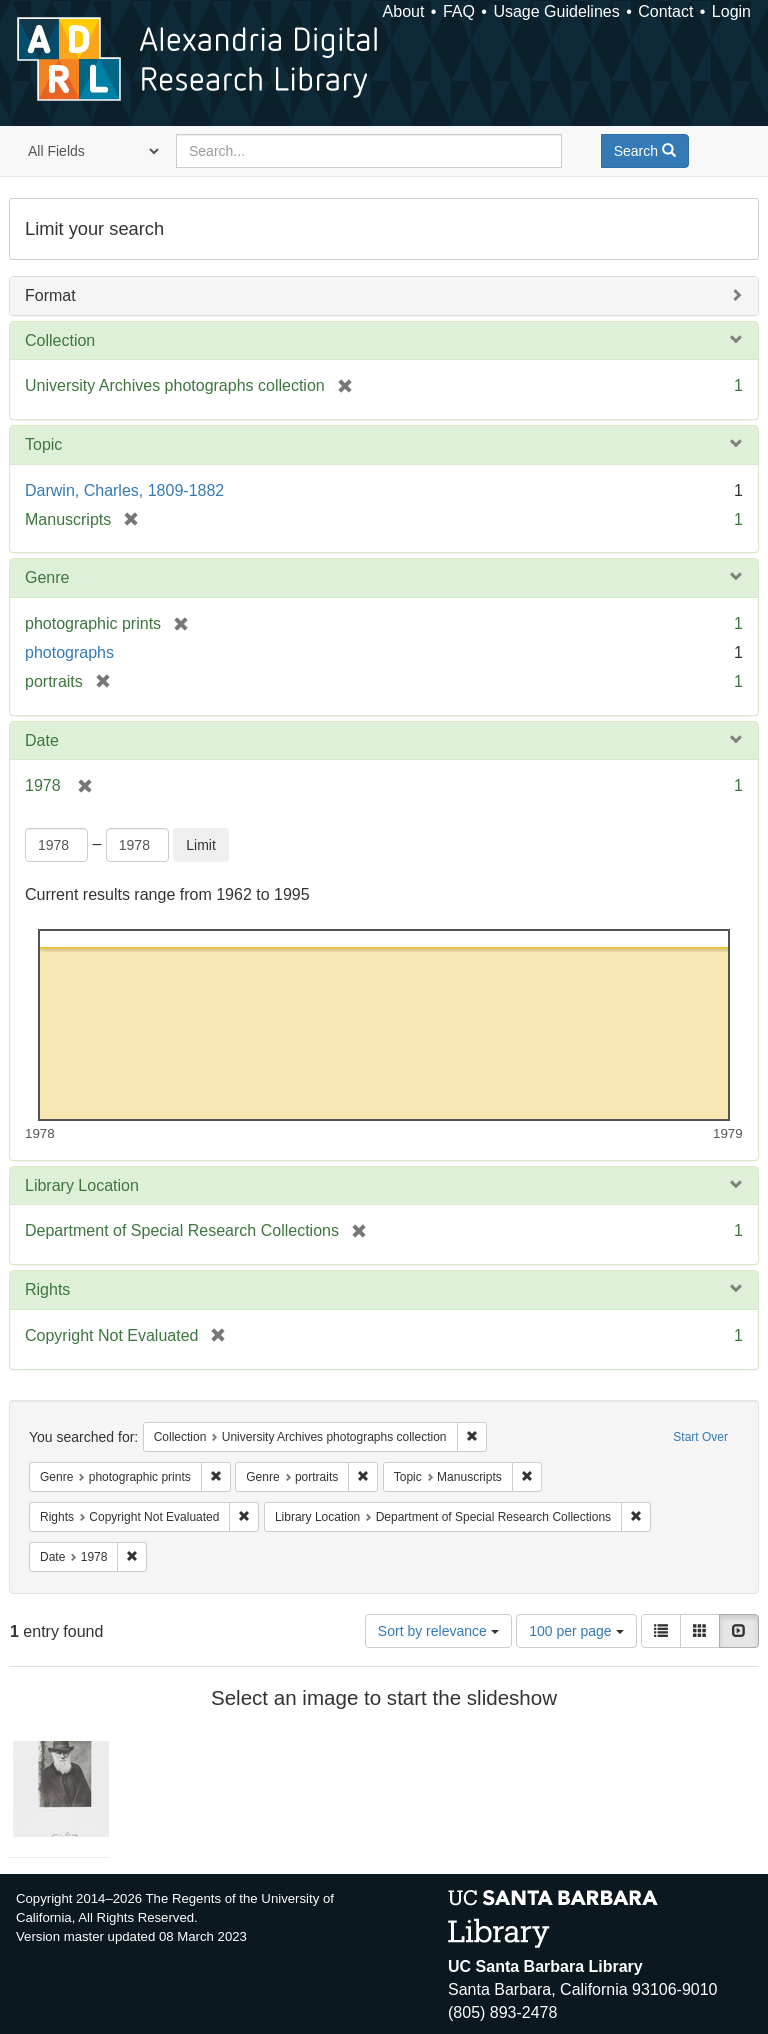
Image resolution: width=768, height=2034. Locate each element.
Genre (47, 577)
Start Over (700, 1437)
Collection (60, 340)
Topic (43, 444)
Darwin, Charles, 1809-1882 (124, 490)
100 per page (576, 1631)
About (404, 11)
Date (42, 740)
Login (731, 11)
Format (50, 295)
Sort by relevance (438, 1631)
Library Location (82, 1185)
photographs (69, 652)
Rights (47, 1289)
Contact (665, 11)
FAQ (459, 11)
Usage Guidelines (556, 11)
